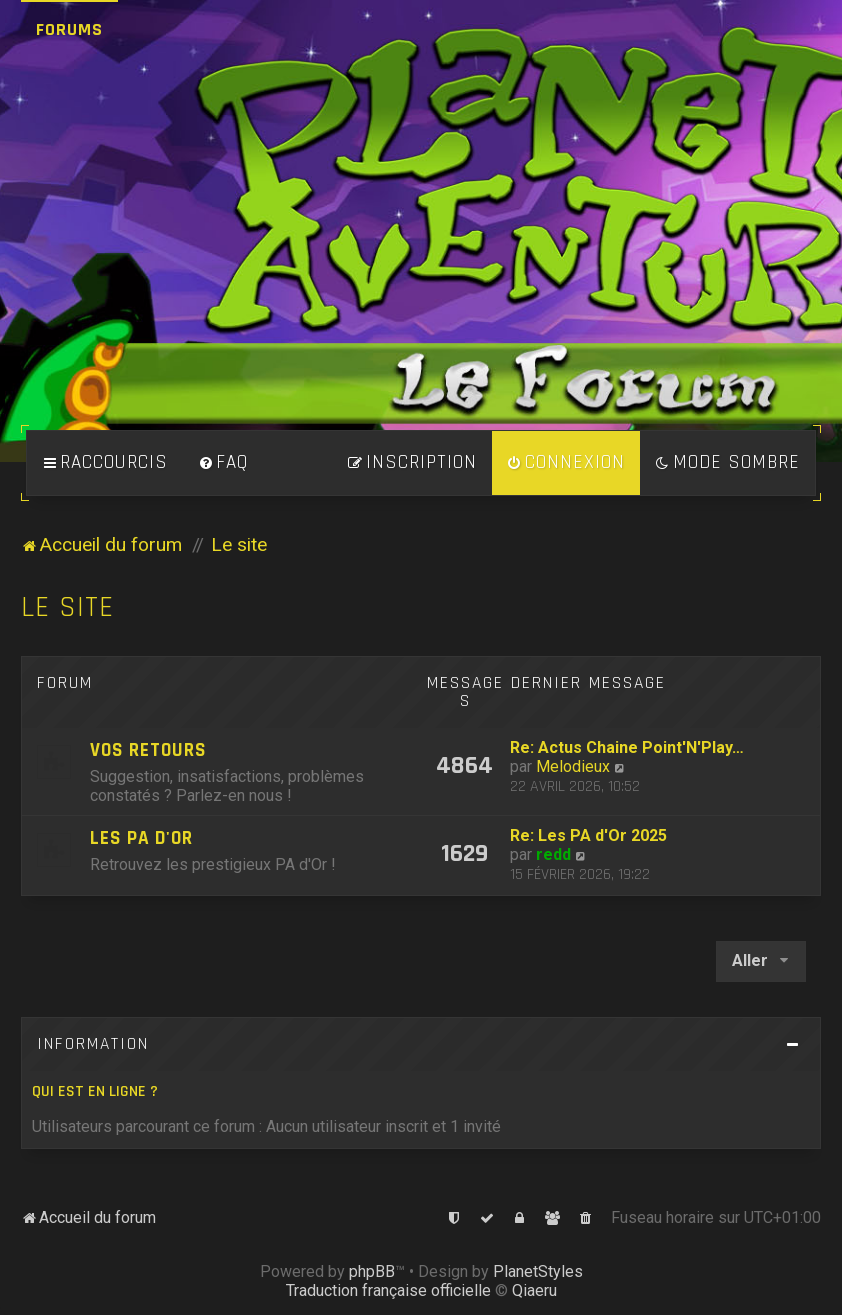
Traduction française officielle (388, 1290)
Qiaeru (534, 1290)
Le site (67, 607)
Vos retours (148, 750)
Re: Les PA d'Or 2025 (588, 835)
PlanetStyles (538, 1271)
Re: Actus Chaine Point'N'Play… (627, 747)
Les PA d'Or (141, 838)
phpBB (372, 1271)
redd (553, 854)
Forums (69, 29)
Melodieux (573, 766)
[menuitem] (223, 463)
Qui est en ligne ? (95, 1091)
